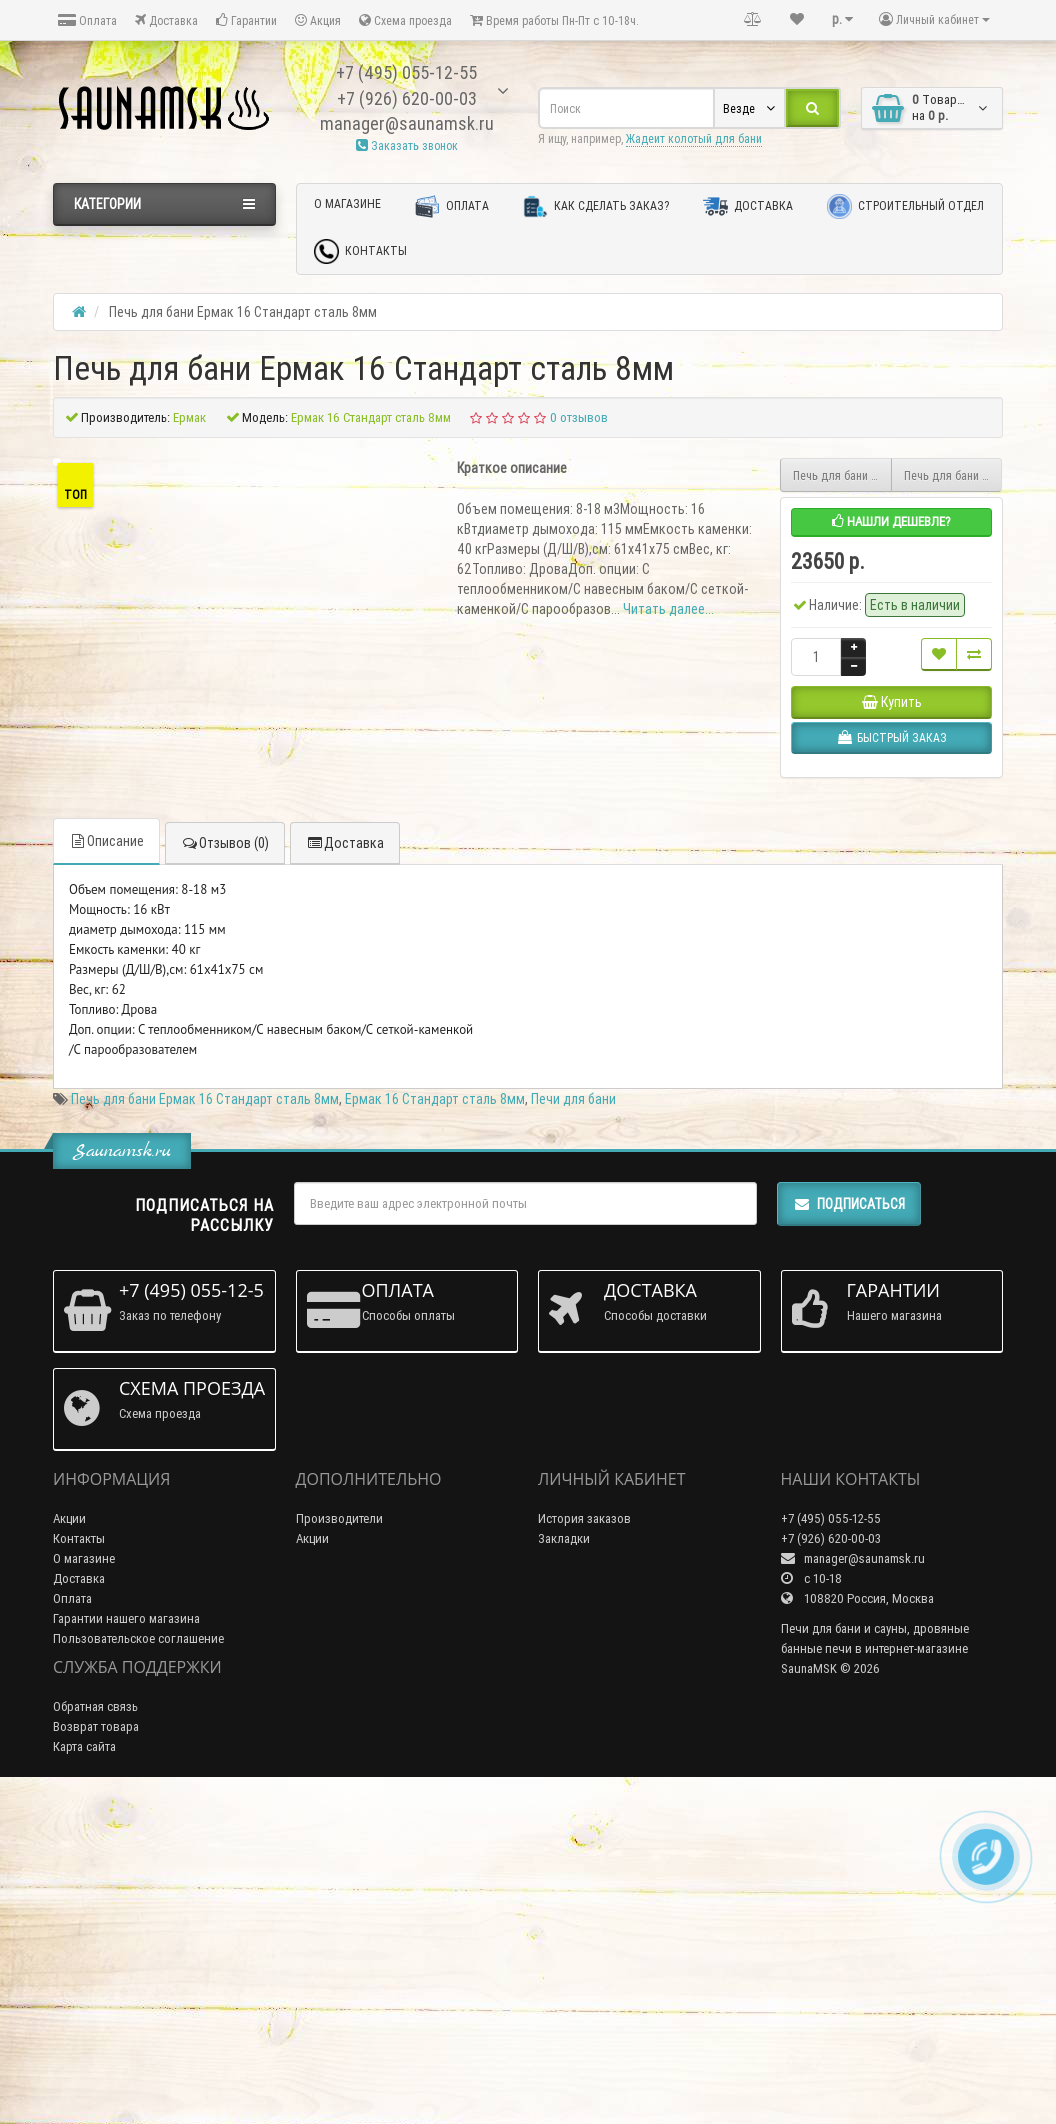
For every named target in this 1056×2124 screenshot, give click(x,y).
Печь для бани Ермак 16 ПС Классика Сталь (842, 475)
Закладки (564, 1866)
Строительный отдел (905, 206)
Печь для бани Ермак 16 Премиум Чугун (953, 475)
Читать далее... (668, 609)
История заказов (584, 1846)
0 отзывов (579, 417)
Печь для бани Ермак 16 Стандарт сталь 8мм (205, 1427)
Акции (69, 1846)
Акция (318, 20)
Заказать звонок (407, 145)
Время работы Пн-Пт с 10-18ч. (554, 20)
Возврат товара (96, 2053)
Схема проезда (405, 20)
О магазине (347, 203)
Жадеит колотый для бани (694, 138)
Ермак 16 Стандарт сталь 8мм (435, 1427)
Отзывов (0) (225, 1171)
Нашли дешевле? (891, 521)
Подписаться (849, 1532)
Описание (106, 1169)
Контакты (360, 251)
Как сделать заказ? (596, 206)
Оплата (87, 20)
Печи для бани (573, 1427)
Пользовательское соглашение (138, 1966)
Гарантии (246, 20)
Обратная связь (95, 2033)
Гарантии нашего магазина (126, 1946)
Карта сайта (84, 2073)
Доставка (166, 20)
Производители (339, 1846)
